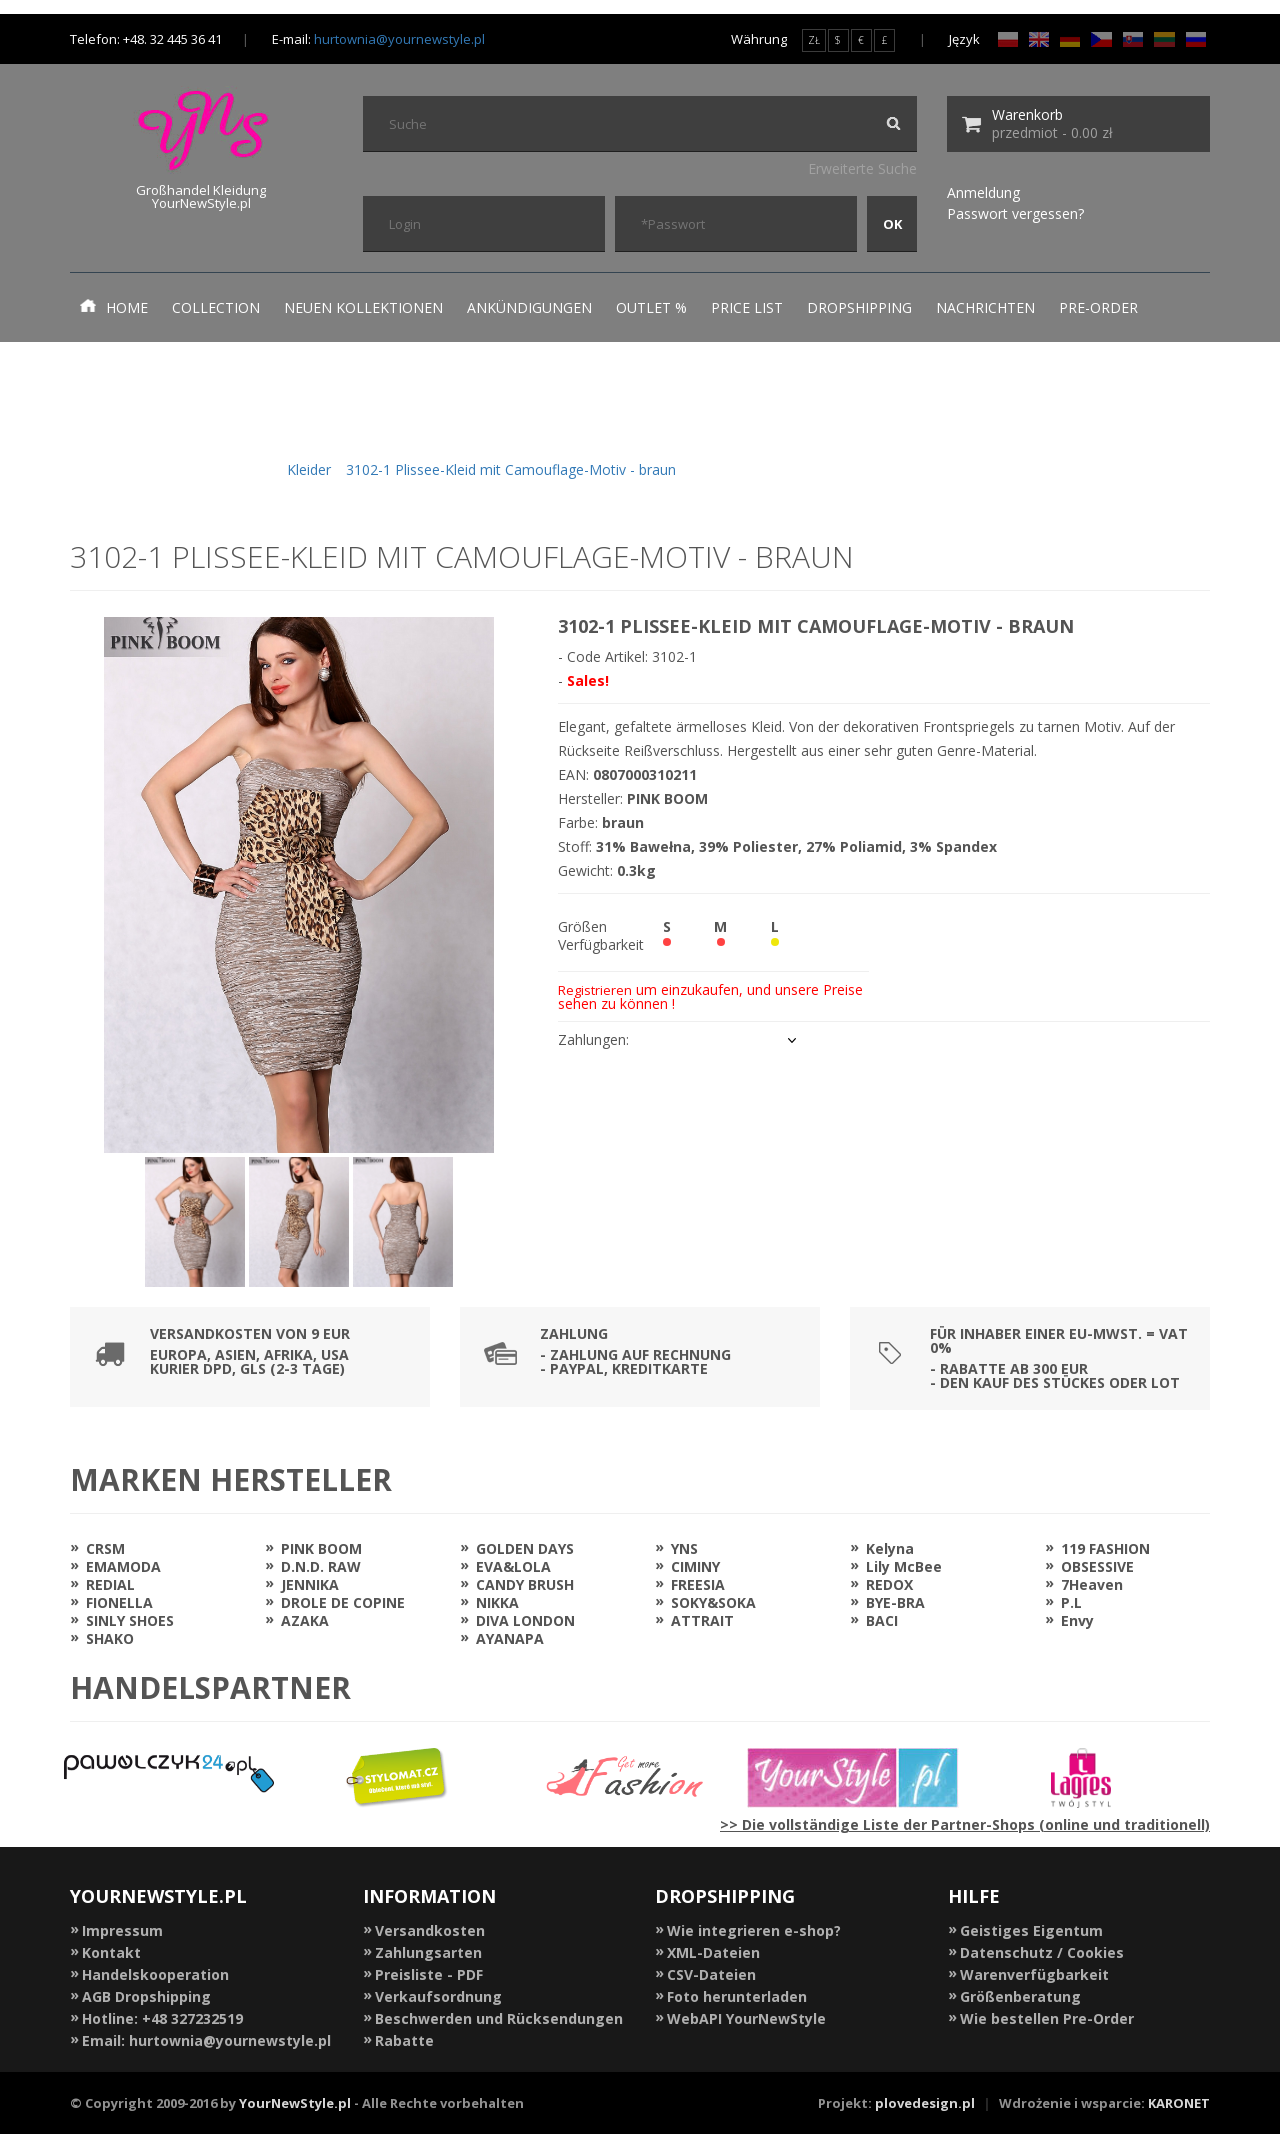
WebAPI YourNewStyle (746, 2018)
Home (114, 307)
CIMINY (695, 1566)
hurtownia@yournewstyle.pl (399, 39)
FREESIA (698, 1584)
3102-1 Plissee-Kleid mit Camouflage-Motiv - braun (511, 469)
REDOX (889, 1584)
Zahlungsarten (428, 1952)
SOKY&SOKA (713, 1602)
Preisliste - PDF (429, 1974)
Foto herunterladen (737, 1996)
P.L (1071, 1602)
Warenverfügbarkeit (1034, 1974)
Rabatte (404, 2040)
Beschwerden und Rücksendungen (499, 2018)
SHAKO (110, 1638)
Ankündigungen (529, 307)
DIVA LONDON (525, 1620)
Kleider (309, 469)
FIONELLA (119, 1602)
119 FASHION (1105, 1548)
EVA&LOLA (513, 1566)
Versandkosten (430, 1930)
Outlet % (651, 307)
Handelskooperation (155, 1974)
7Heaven (1092, 1584)
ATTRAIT (702, 1620)
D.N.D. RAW (321, 1566)
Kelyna (890, 1548)
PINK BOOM (321, 1548)
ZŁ (814, 40)
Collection (216, 307)
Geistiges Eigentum (1031, 1930)
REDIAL (110, 1584)
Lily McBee (904, 1566)
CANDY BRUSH (525, 1584)
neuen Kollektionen (363, 307)
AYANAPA (510, 1638)
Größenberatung (1020, 1996)
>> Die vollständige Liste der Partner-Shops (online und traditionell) (965, 1824)
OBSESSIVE (1097, 1566)
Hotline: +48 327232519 (162, 2018)
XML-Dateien (713, 1952)
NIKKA (497, 1602)
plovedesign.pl (925, 2103)
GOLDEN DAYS (525, 1548)
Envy (1077, 1620)
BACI (882, 1620)
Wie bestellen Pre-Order (1047, 2018)
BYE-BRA (895, 1602)
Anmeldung (983, 192)
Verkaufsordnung (438, 1996)
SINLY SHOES (130, 1620)
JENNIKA (310, 1584)
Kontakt (111, 1952)
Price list (747, 307)
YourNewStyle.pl (295, 2103)
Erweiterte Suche (862, 168)
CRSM (105, 1548)
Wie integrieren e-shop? (754, 1930)
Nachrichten (985, 307)
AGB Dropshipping (146, 1996)
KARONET (1179, 2103)
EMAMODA (123, 1566)
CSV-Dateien (711, 1974)
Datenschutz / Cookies (1042, 1952)
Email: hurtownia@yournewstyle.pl (206, 2040)
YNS (684, 1548)
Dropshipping (859, 307)
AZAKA (305, 1620)
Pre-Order (1098, 307)
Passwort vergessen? (1015, 213)
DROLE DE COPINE (343, 1602)
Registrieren (595, 990)
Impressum (122, 1930)
